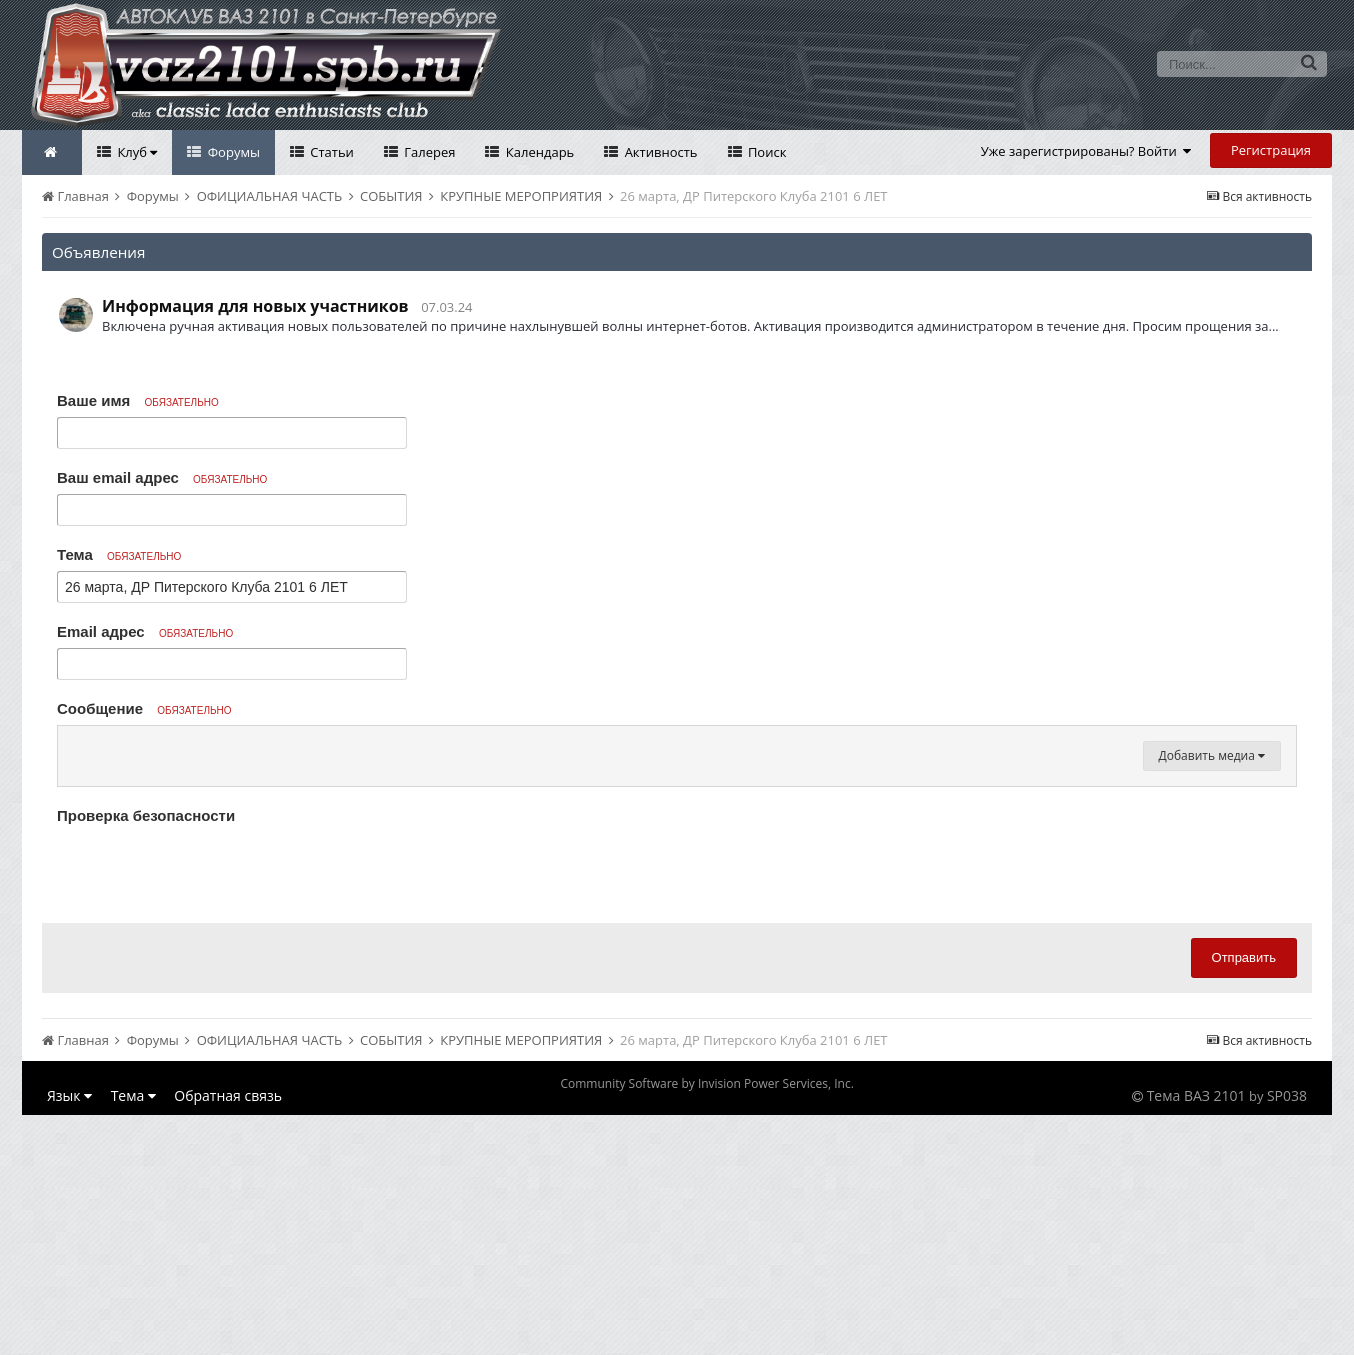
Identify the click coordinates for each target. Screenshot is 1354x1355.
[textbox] (677, 866)
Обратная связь (228, 1335)
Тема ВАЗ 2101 (1196, 1335)
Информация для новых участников (255, 306)
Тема (119, 554)
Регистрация (1271, 150)
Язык (69, 1335)
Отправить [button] (1244, 1197)
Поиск (766, 152)
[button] (76, 746)
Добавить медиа (1212, 995)
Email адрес (145, 631)
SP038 (1287, 1335)
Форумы (232, 152)
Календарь (538, 152)
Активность (659, 152)
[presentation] (209, 1109)
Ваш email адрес (162, 477)
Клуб (135, 152)
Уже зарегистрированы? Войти (1086, 151)
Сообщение (144, 708)
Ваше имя (138, 400)
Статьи (330, 152)
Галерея (428, 152)
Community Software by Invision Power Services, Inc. (706, 1323)
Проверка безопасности (146, 1055)
